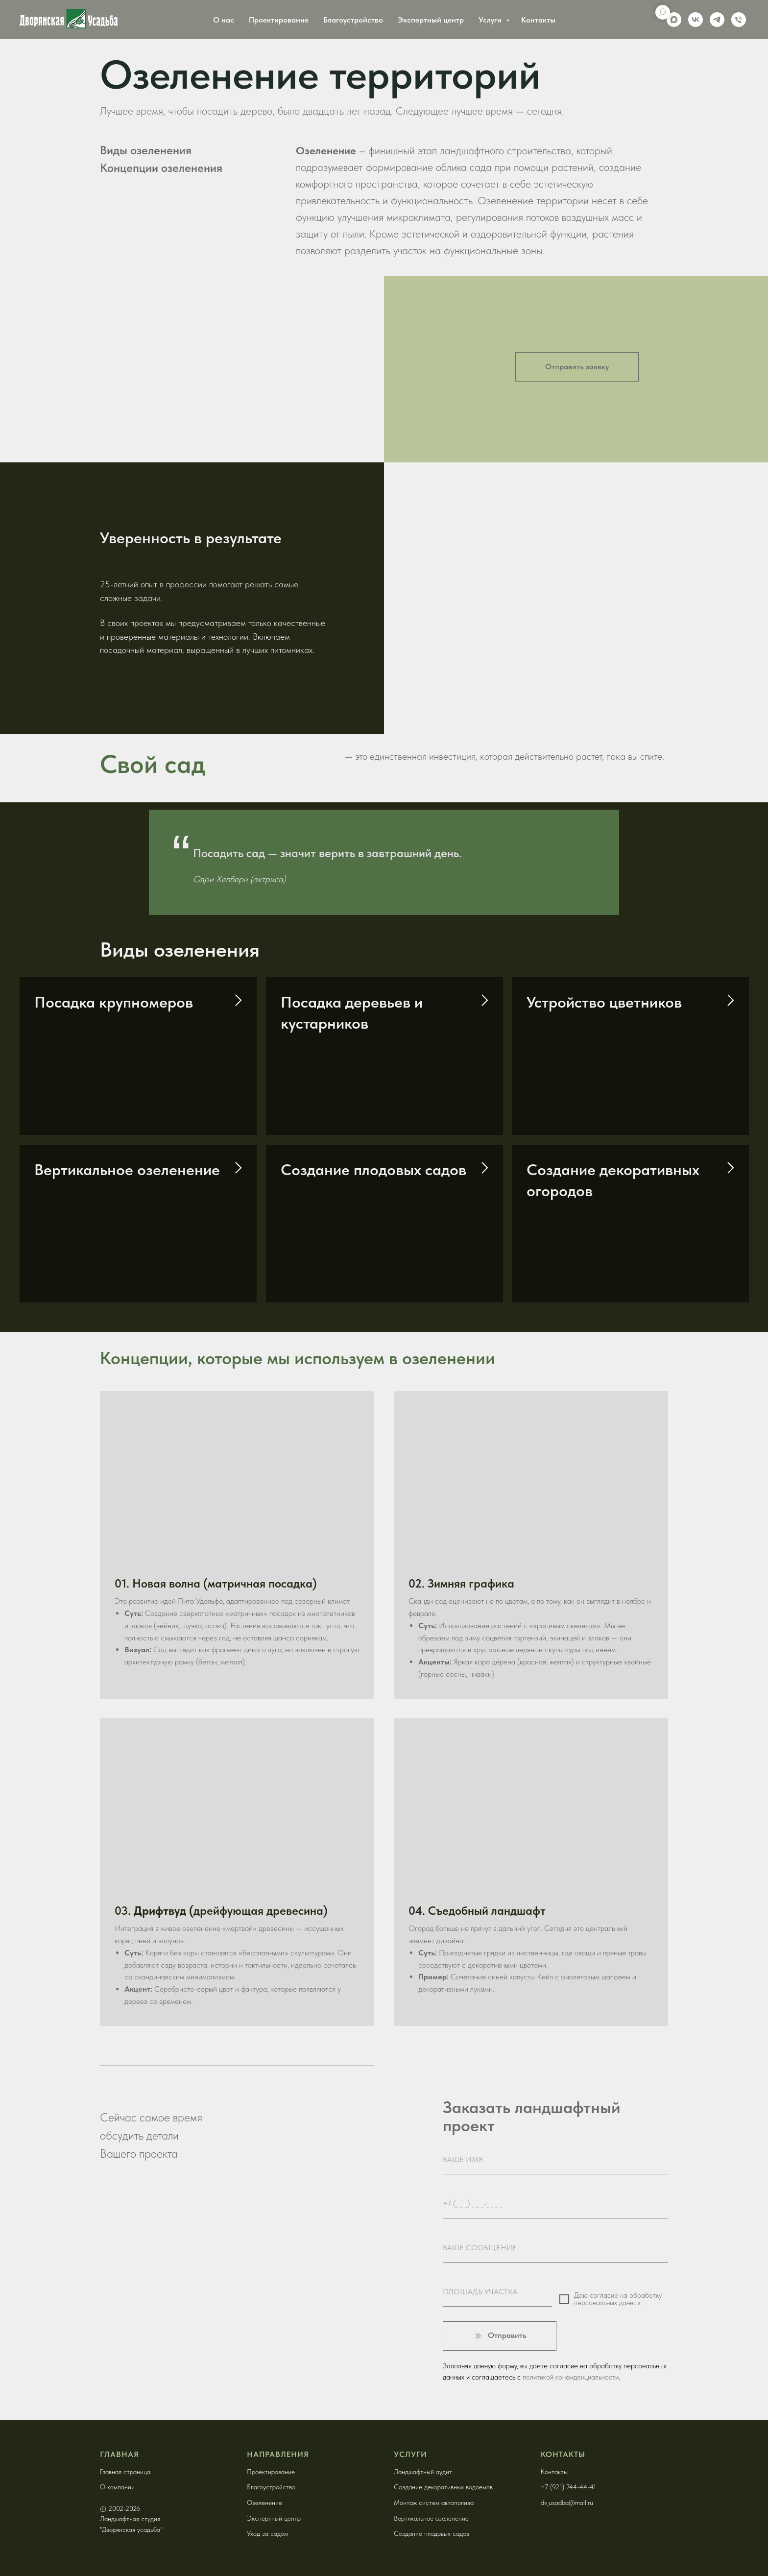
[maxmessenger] (674, 19)
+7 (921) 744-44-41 (568, 2487)
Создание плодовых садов (373, 1169)
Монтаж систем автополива (434, 2502)
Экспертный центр (431, 19)
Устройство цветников (604, 1002)
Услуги (491, 19)
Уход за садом (267, 2533)
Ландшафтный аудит (423, 2472)
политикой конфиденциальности (571, 2377)
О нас (223, 19)
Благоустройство (353, 19)
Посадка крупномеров (113, 1002)
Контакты (538, 19)
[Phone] (738, 19)
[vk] (695, 19)
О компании (117, 2487)
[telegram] (717, 19)
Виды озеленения (146, 150)
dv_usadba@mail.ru (567, 2502)
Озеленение (264, 2502)
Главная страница (125, 2472)
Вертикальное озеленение (127, 1169)
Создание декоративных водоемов (443, 2487)
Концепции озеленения (161, 168)
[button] (577, 367)
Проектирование (279, 19)
